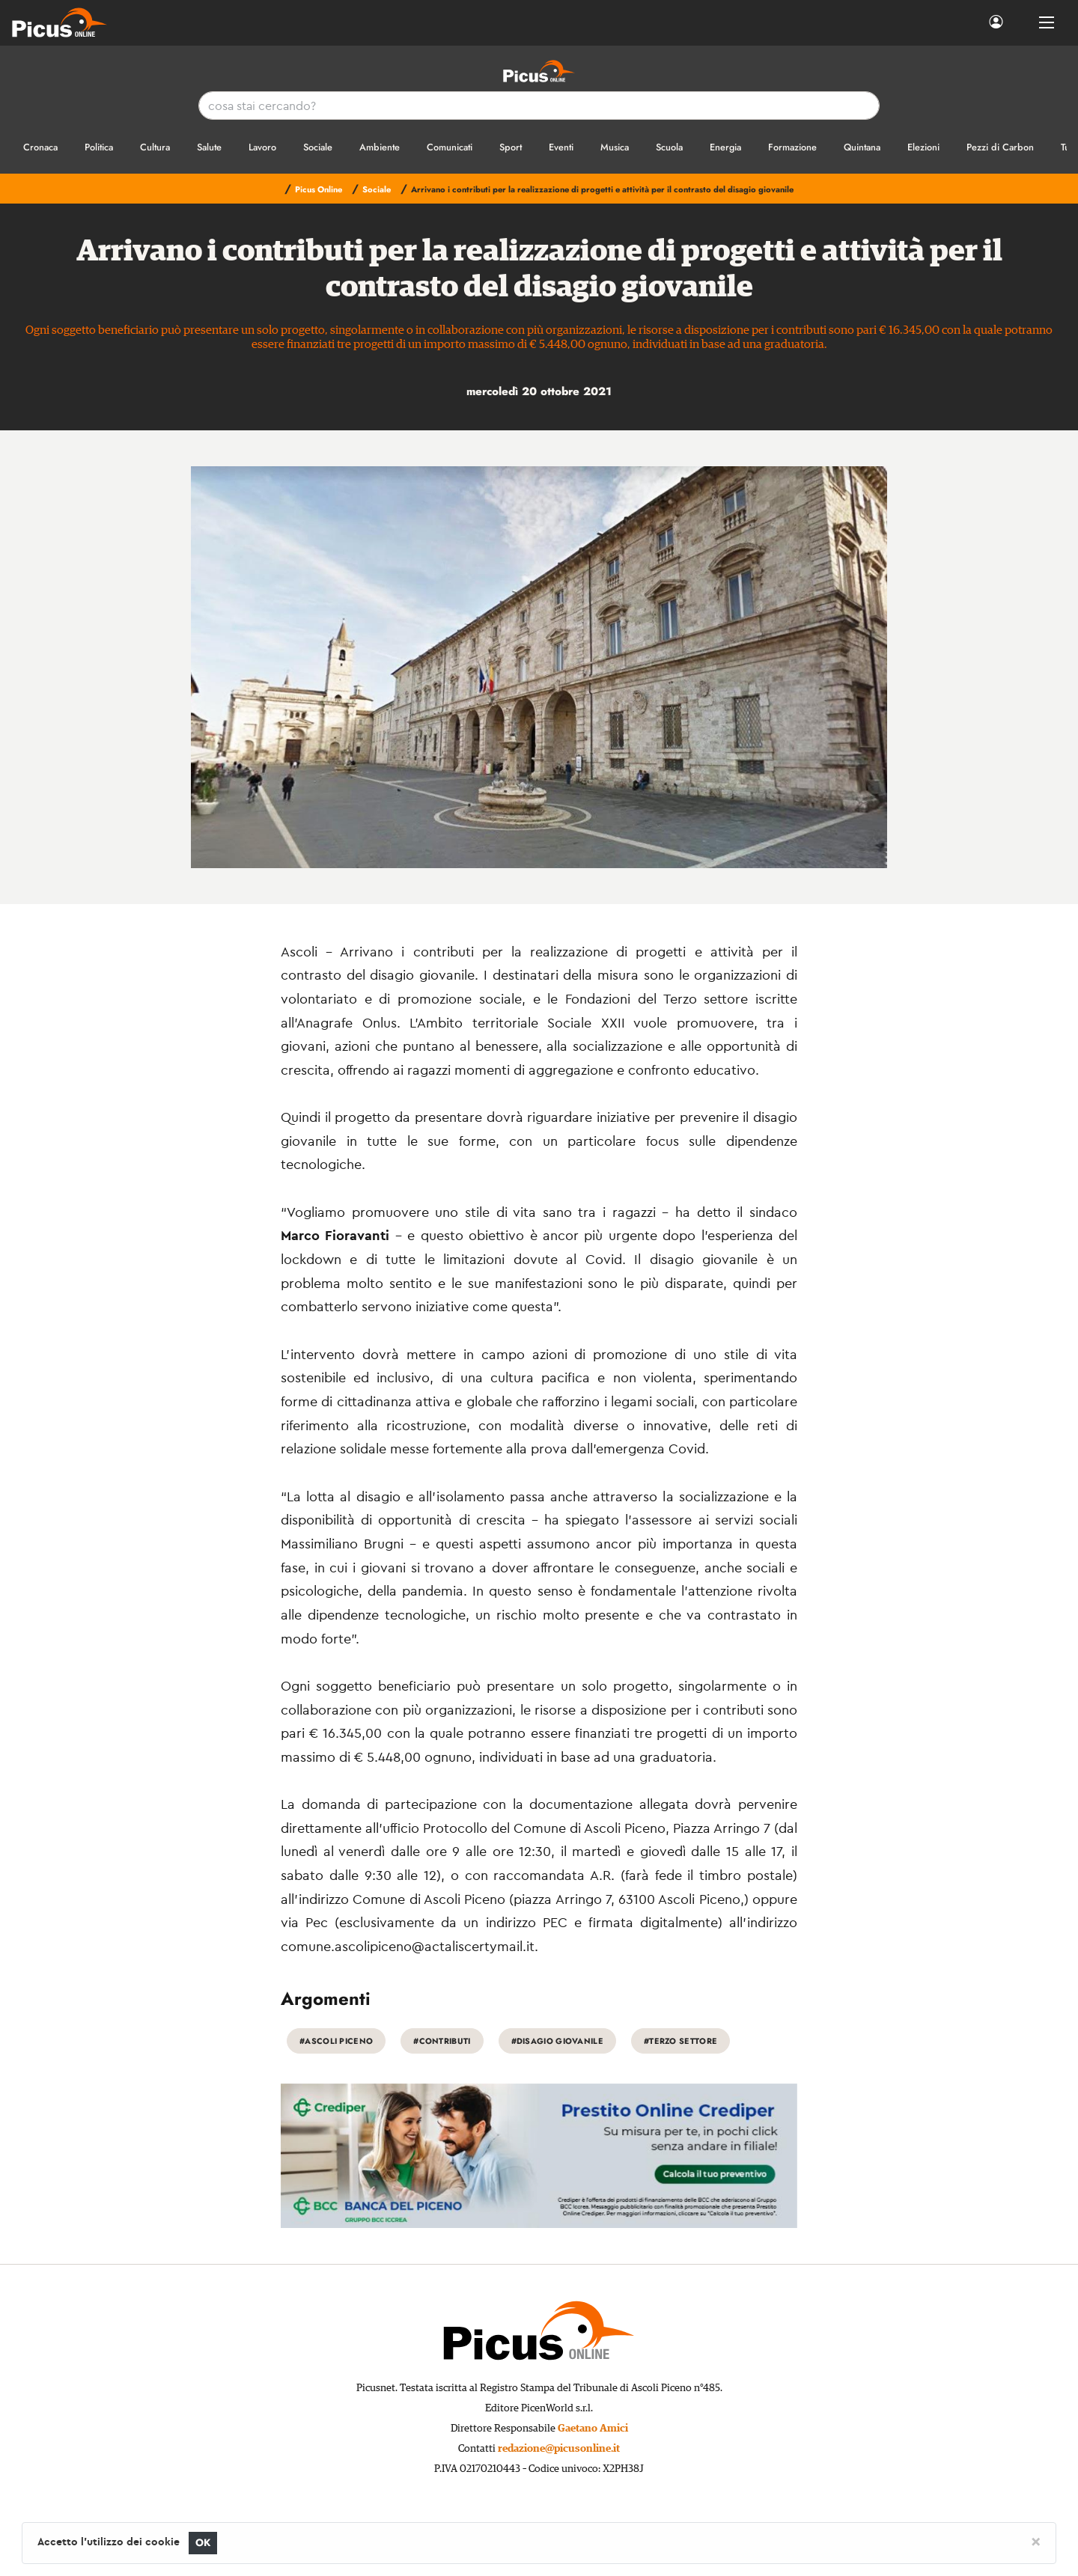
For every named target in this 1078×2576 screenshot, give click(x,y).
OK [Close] (203, 2543)
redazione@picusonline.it (559, 2449)
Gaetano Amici (593, 2428)
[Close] (1036, 2541)
